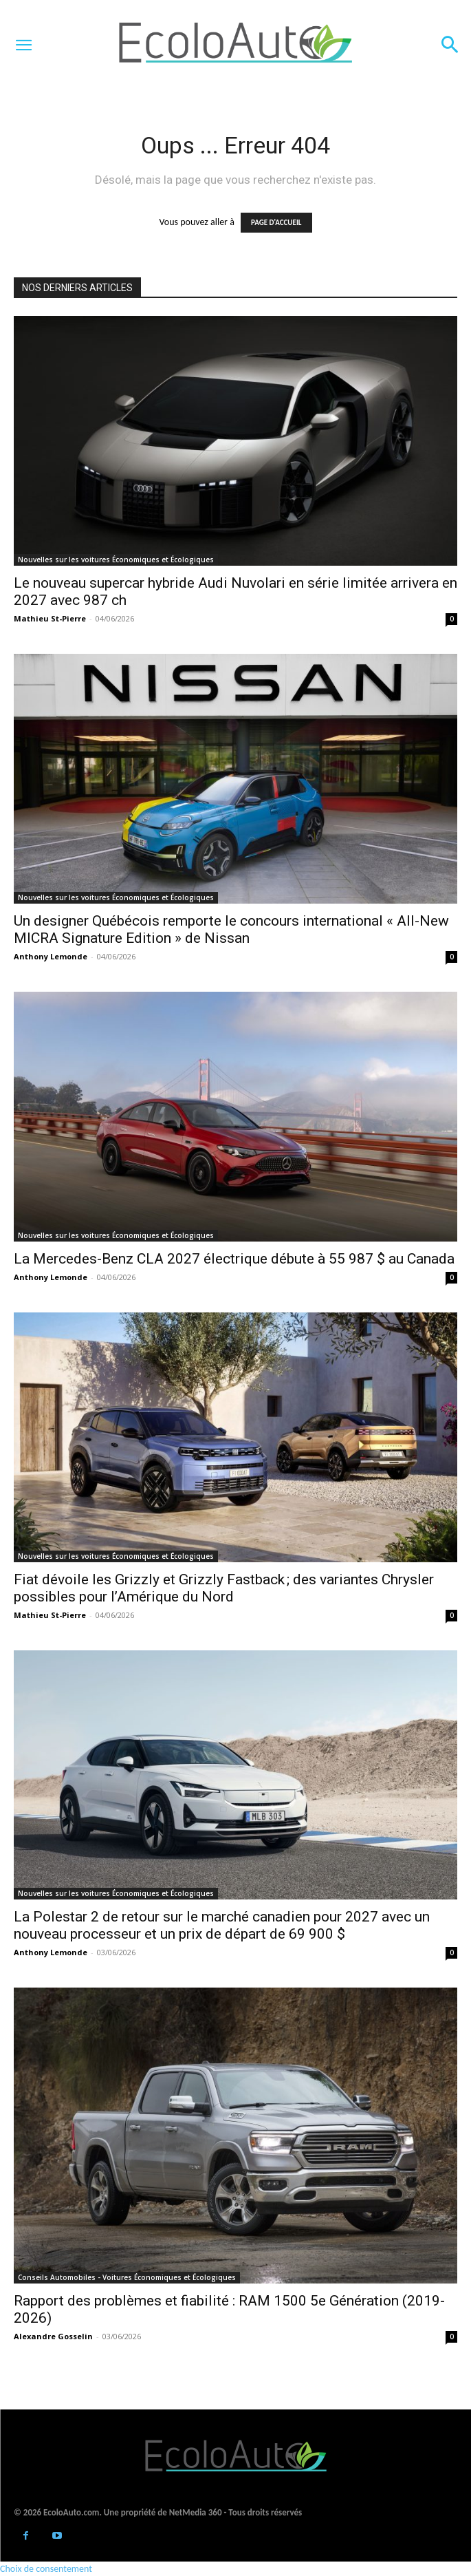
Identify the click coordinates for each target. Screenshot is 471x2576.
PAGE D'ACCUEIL (276, 222)
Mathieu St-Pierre (50, 618)
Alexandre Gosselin (53, 2336)
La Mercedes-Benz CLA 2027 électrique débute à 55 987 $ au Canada (234, 1258)
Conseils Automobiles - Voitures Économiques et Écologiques (127, 2277)
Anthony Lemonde (50, 956)
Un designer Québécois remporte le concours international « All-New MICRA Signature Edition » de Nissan (231, 929)
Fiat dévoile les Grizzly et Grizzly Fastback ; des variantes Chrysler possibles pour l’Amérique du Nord (224, 1588)
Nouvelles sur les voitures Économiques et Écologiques (116, 559)
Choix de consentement (46, 2569)
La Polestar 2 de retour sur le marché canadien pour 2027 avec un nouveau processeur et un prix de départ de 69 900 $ (222, 1925)
